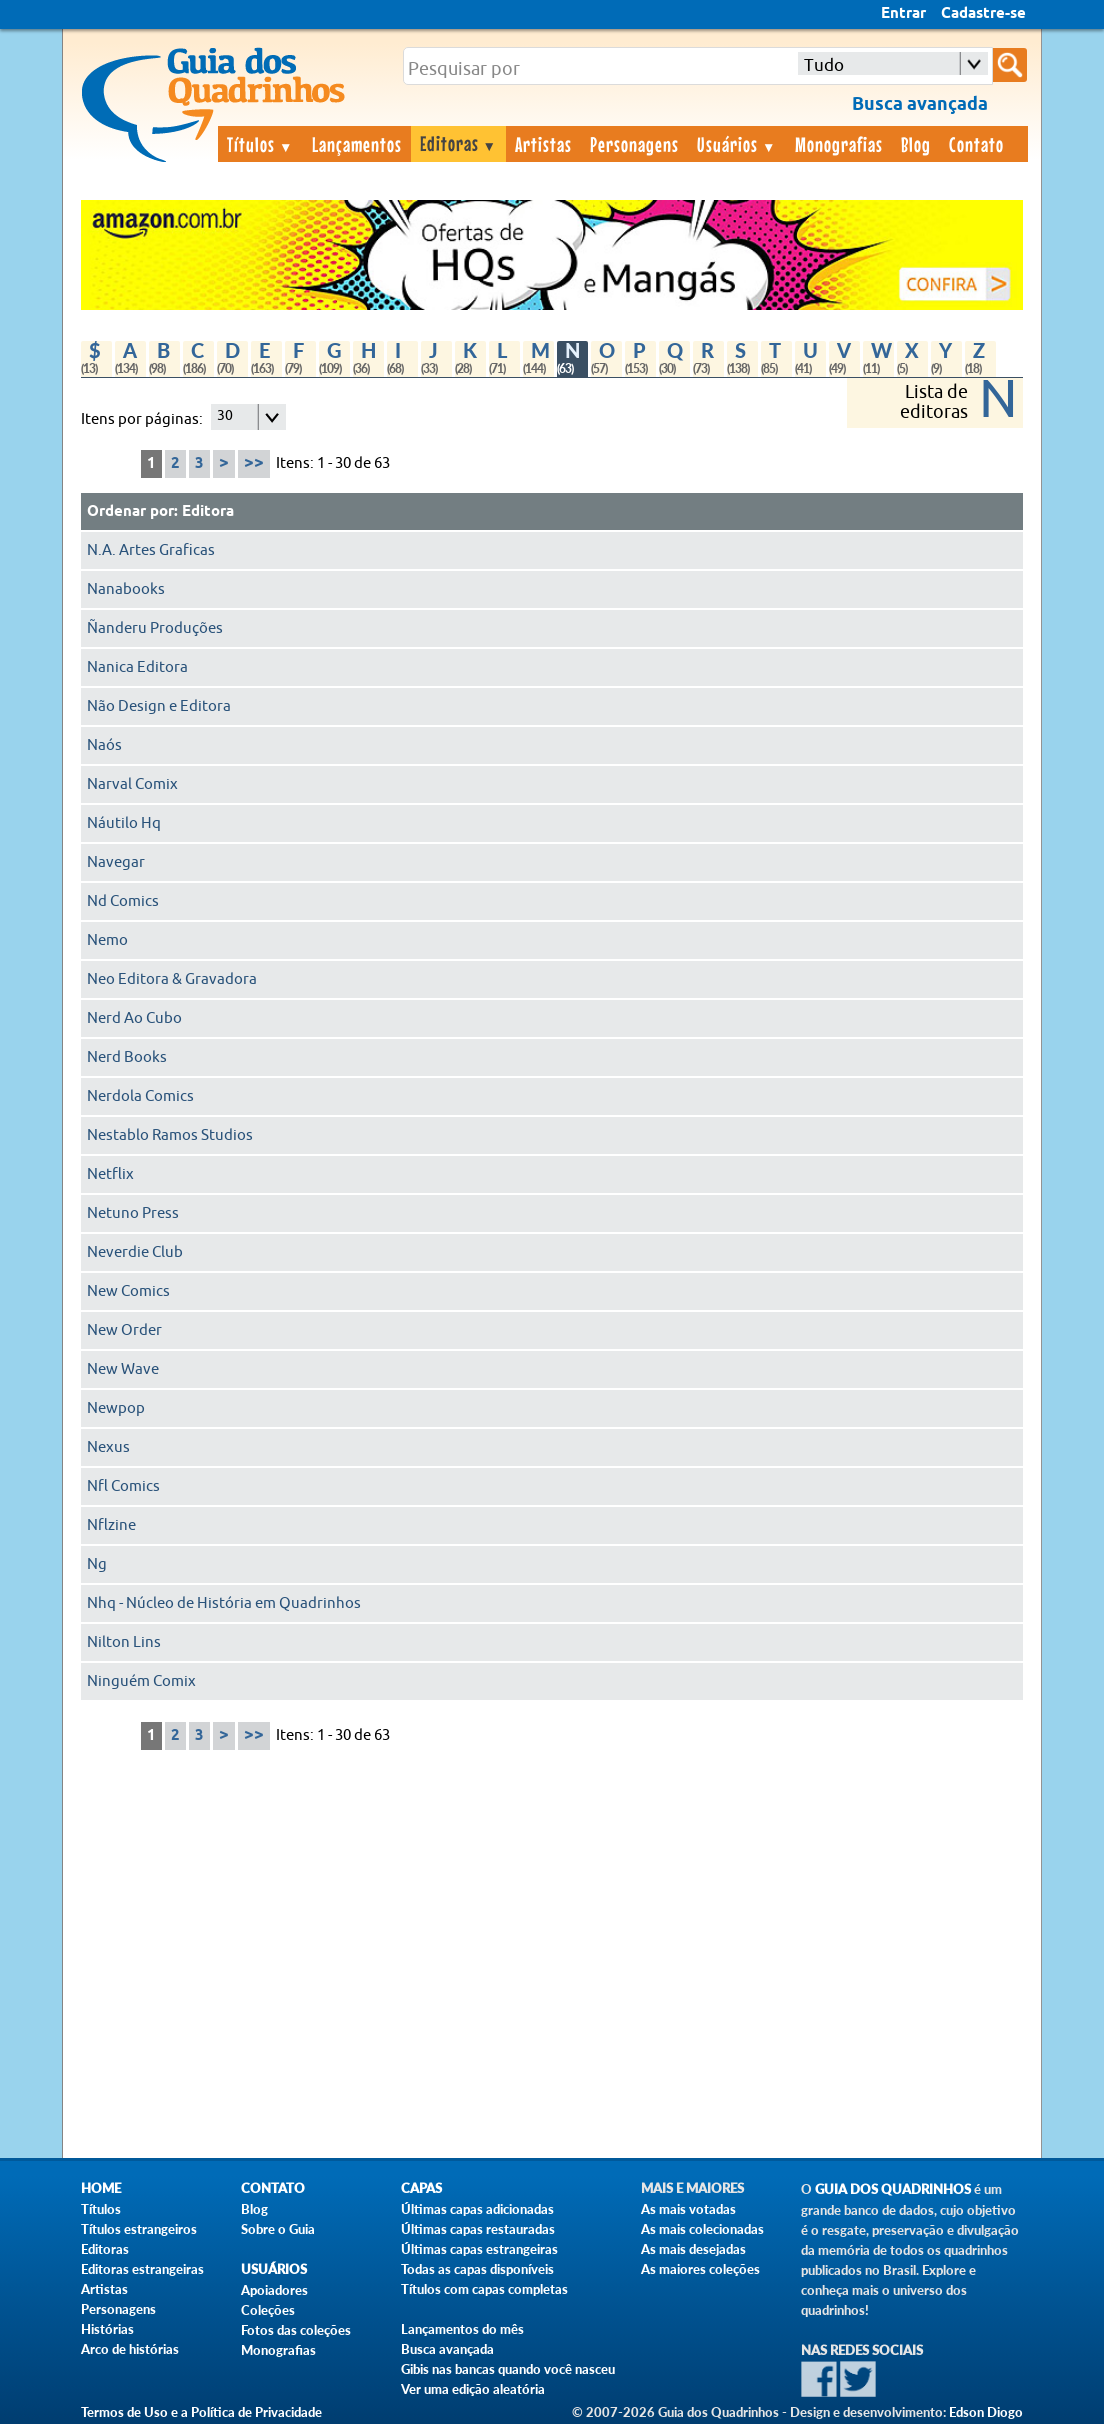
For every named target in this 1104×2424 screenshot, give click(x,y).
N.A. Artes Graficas (151, 550)
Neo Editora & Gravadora (172, 979)
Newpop (116, 1408)
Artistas (543, 144)
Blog (916, 144)
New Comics (128, 1291)
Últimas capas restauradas (478, 2229)
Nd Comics (123, 901)
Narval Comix (132, 784)
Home (101, 2188)
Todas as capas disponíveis (477, 2269)
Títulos (260, 144)
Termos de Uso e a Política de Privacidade (201, 2412)
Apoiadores (274, 2290)
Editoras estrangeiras (142, 2269)
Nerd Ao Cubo (134, 1018)
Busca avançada (447, 2349)
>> (254, 463)
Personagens (634, 144)
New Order (124, 1330)
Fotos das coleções (296, 2330)
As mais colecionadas (702, 2229)
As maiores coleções (700, 2269)
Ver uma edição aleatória (473, 2389)
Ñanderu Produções (155, 628)
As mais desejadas (693, 2249)
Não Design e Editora (159, 706)
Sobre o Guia (278, 2229)
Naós (104, 745)
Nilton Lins (124, 1642)
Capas (421, 2188)
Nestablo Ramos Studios (170, 1135)
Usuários (737, 144)
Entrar (903, 14)
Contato (976, 144)
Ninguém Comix (141, 1681)
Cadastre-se (983, 14)
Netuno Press (133, 1213)
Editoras (459, 143)
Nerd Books (127, 1057)
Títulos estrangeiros (139, 2229)
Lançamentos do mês (462, 2329)
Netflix (110, 1174)
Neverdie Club (135, 1252)
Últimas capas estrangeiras (479, 2249)
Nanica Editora (137, 667)
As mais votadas (688, 2209)
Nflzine (111, 1525)
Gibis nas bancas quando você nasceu (508, 2369)
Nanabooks (126, 589)
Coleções (268, 2310)
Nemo (107, 940)
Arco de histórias (130, 2349)
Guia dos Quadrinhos (893, 2189)
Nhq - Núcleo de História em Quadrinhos (224, 1603)
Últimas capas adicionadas (477, 2209)
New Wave (123, 1369)
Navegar (116, 862)
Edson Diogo (986, 2412)
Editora (208, 512)
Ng (97, 1564)
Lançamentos (357, 144)
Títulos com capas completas (484, 2289)
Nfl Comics (123, 1486)
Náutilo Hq (124, 823)
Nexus (108, 1447)
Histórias (107, 2329)
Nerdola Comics (140, 1096)
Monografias (839, 144)
